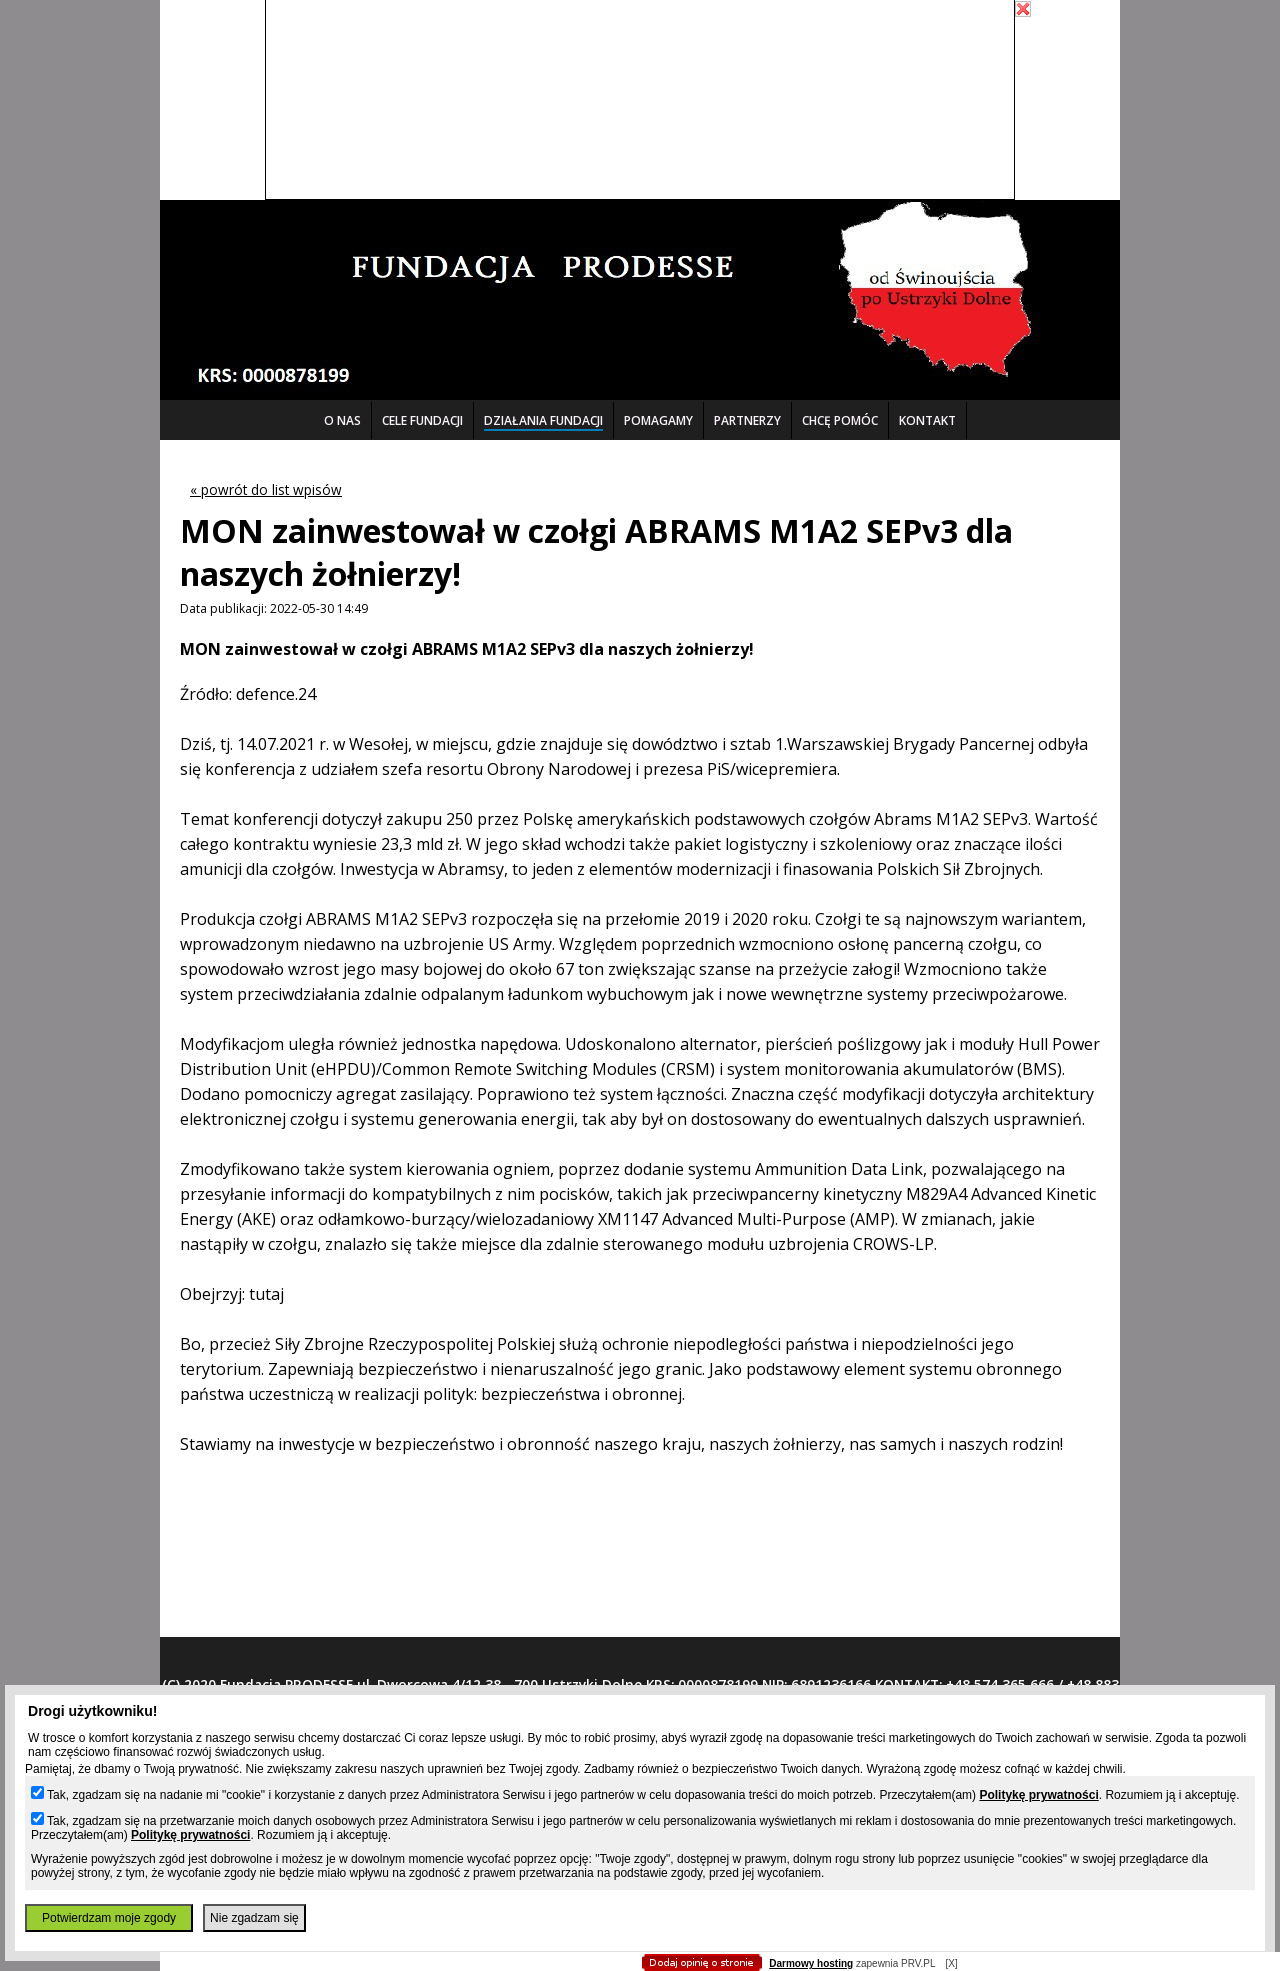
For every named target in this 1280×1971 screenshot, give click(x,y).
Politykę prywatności (1038, 1795)
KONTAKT (927, 420)
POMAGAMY (658, 420)
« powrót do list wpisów (266, 489)
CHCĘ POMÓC (840, 420)
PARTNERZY (747, 420)
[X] (951, 1963)
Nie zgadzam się (254, 1918)
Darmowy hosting (811, 1963)
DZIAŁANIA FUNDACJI (543, 420)
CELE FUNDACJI (422, 420)
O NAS (342, 420)
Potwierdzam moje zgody (109, 1918)
